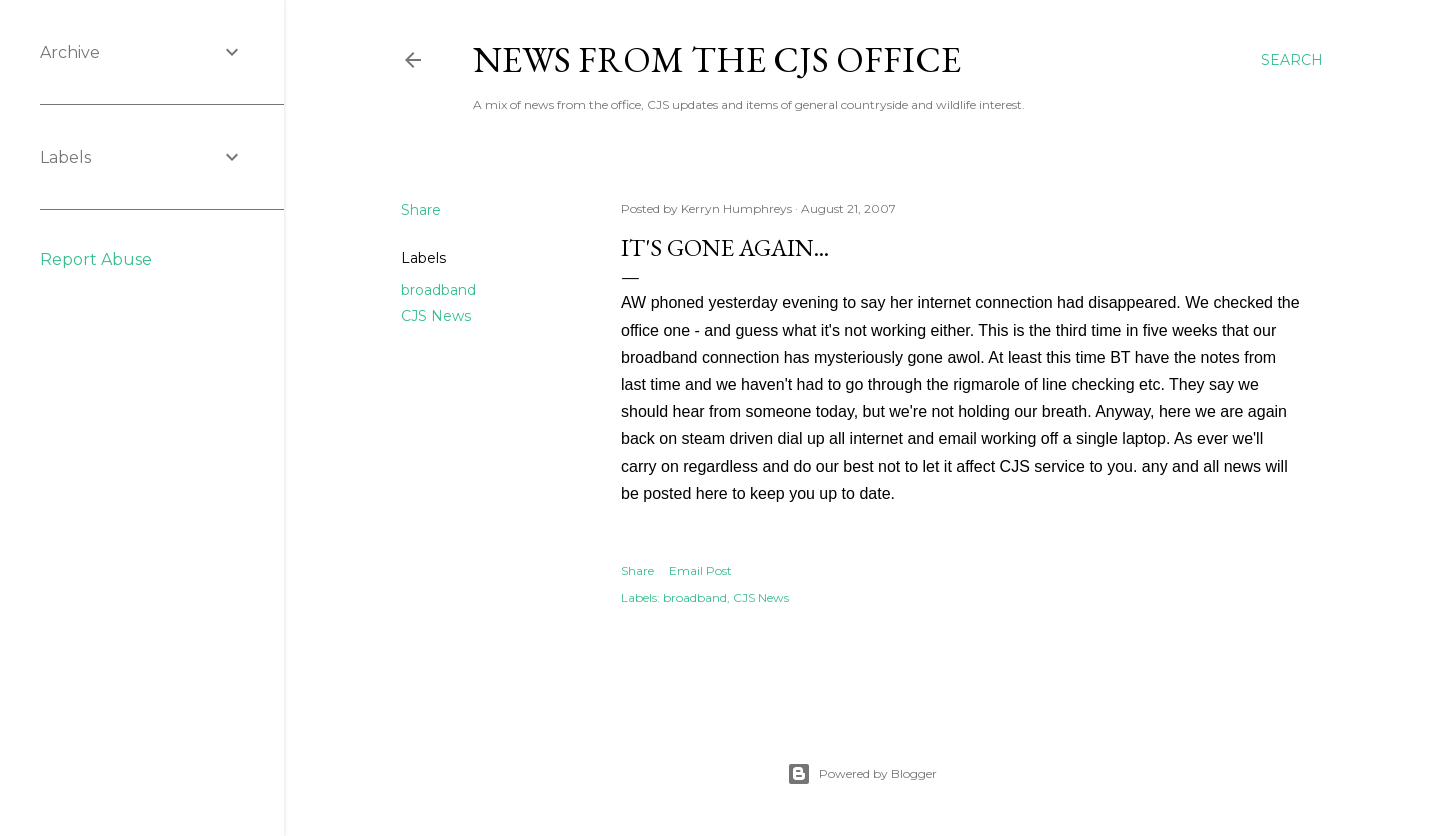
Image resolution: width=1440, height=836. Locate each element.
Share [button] (421, 210)
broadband (438, 290)
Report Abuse (96, 259)
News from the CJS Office (717, 59)
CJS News (436, 316)
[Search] (1292, 60)
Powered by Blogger (862, 774)
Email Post (700, 570)
